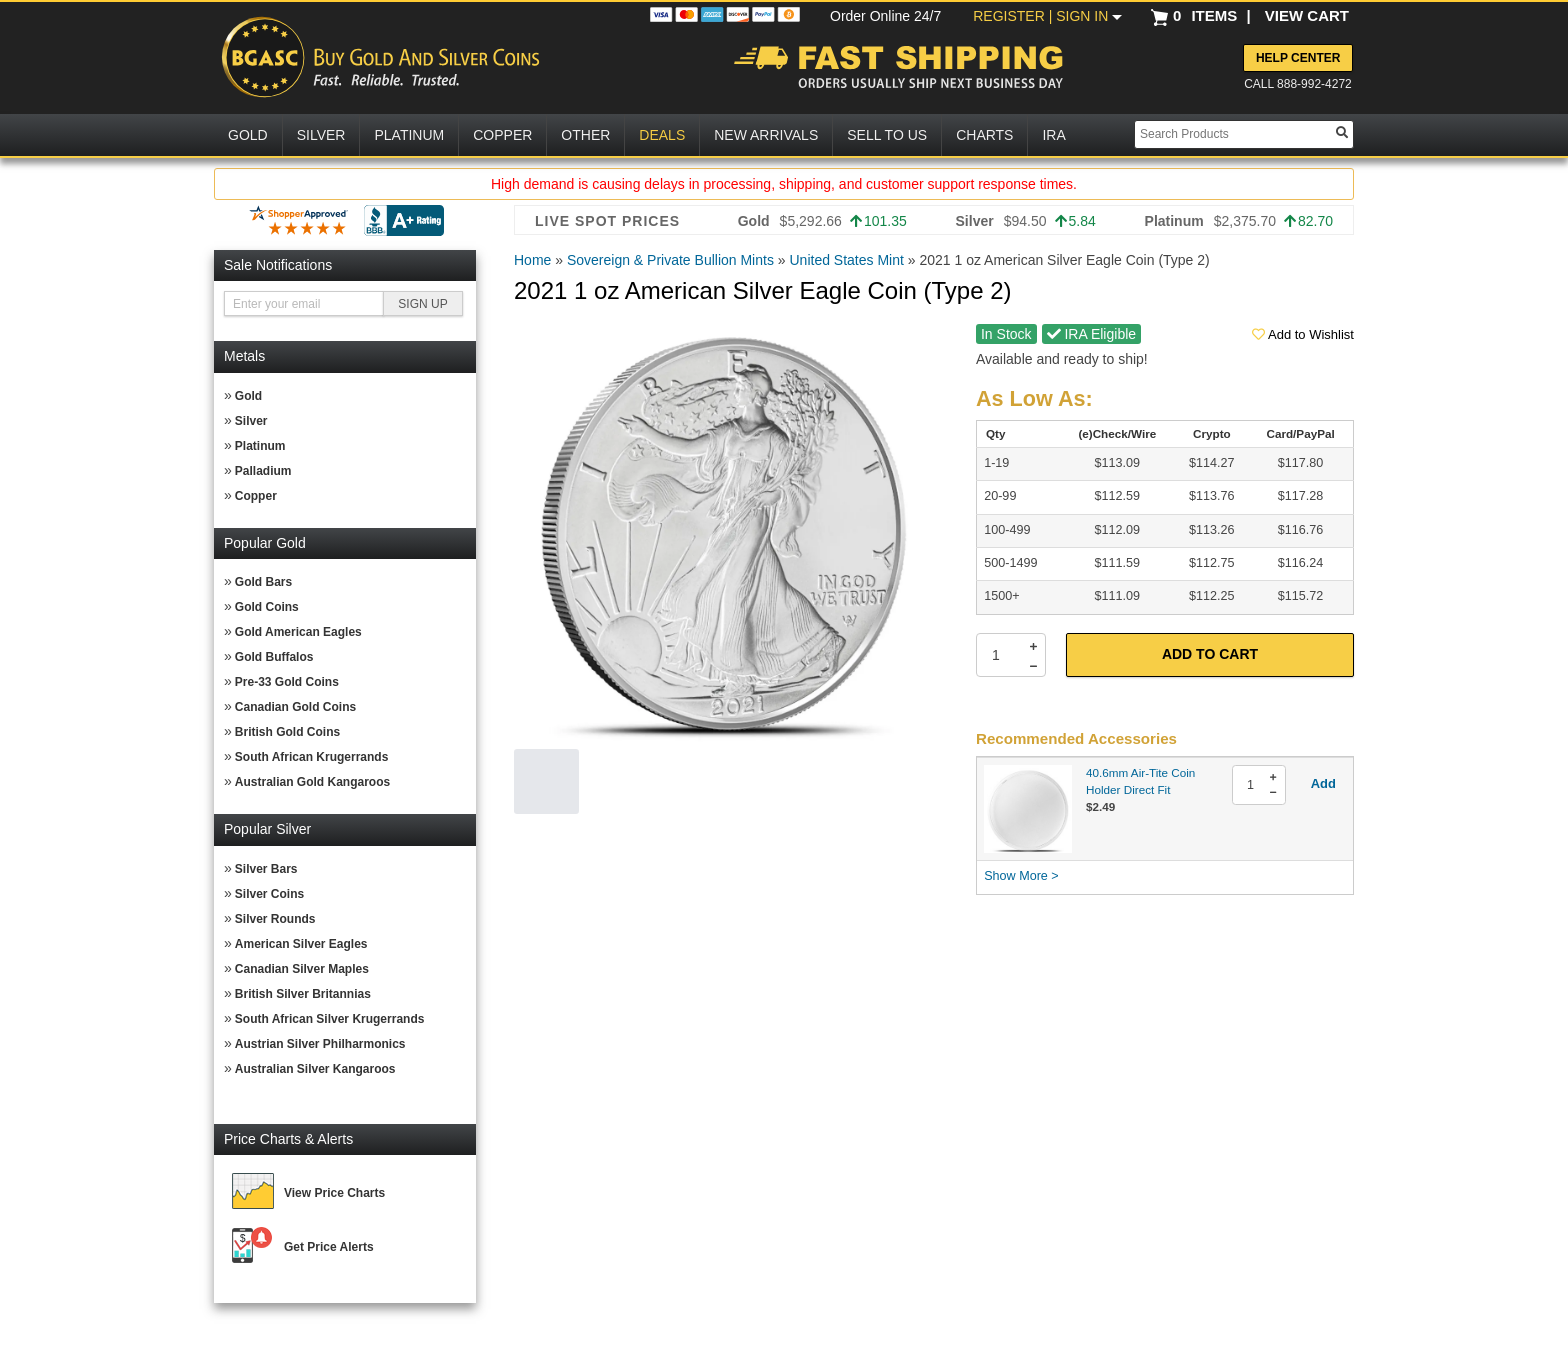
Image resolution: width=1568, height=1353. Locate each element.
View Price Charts (334, 1193)
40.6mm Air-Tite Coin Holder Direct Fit (1140, 781)
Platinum (260, 446)
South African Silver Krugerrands (330, 1019)
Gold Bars (263, 582)
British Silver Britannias (303, 994)
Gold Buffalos (274, 657)
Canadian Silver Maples (302, 969)
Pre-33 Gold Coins (287, 682)
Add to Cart (1210, 654)
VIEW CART (1307, 15)
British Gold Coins (287, 732)
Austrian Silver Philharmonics (320, 1044)
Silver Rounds (275, 919)
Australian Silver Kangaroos (315, 1069)
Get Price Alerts (329, 1247)
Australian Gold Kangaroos (312, 782)
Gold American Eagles (298, 632)
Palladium (263, 471)
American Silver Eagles (301, 944)
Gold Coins (267, 607)
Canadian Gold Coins (295, 707)
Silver (251, 421)
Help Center (1298, 58)
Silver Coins (269, 894)
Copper (256, 496)
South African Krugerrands (312, 757)
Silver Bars (266, 869)
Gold (248, 396)
